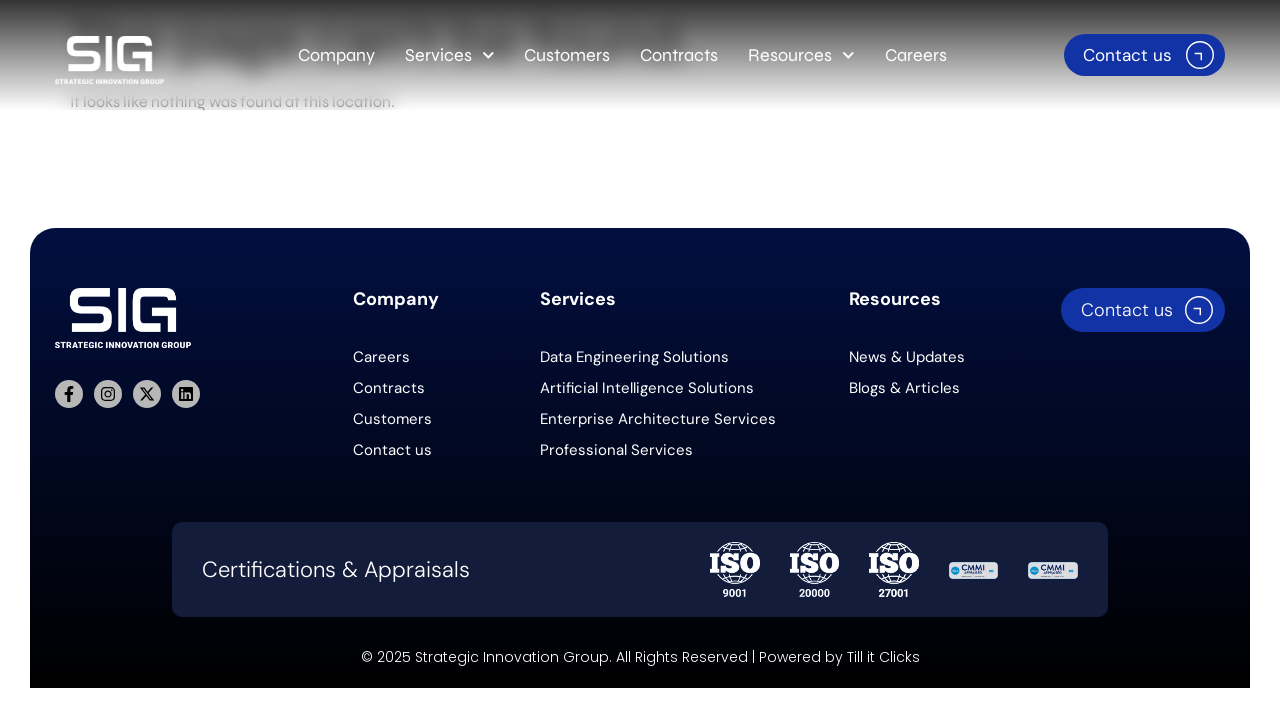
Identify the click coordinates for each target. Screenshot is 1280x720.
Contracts (679, 55)
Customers (567, 55)
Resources (801, 55)
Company (336, 55)
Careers (916, 55)
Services (450, 55)
